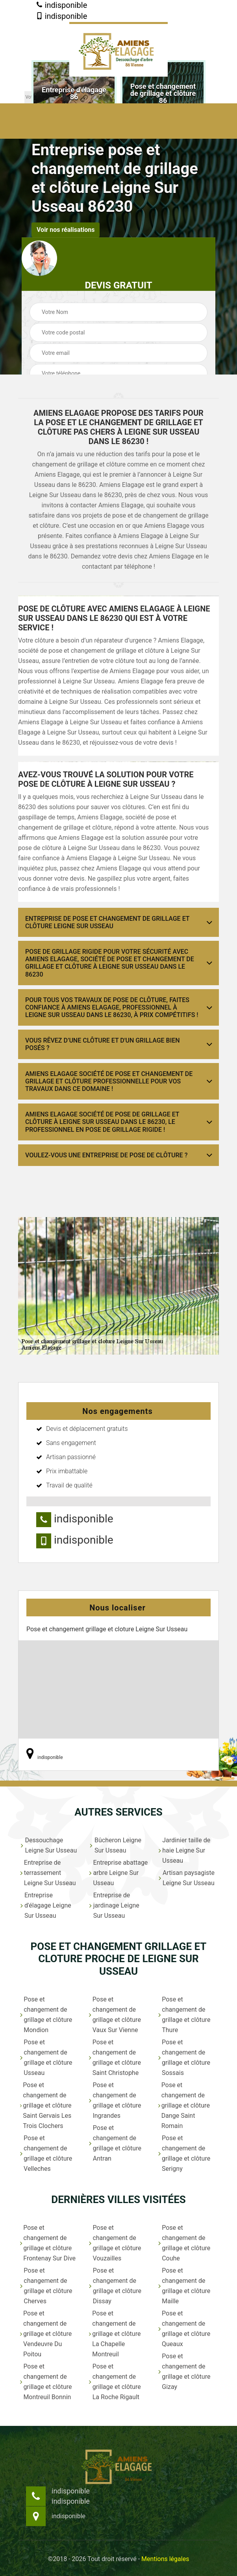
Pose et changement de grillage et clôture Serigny (184, 2153)
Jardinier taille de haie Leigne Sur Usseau (184, 1850)
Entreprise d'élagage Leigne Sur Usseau (45, 1905)
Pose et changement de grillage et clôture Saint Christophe (115, 2057)
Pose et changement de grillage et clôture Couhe (184, 2243)
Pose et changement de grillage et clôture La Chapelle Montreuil (115, 2334)
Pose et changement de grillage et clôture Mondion (46, 2015)
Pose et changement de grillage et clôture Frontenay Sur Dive (48, 2243)
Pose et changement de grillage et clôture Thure (184, 2015)
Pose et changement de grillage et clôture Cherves (46, 2286)
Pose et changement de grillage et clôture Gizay (184, 2371)
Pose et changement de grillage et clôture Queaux (184, 2329)
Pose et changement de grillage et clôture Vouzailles (115, 2243)
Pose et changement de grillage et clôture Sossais (184, 2057)
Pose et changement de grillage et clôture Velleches (46, 2153)
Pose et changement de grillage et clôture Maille (184, 2286)
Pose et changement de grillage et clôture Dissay (115, 2286)
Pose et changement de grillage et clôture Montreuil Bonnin (46, 2382)
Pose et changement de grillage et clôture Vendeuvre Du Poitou (46, 2334)
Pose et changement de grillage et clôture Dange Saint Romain (184, 2105)
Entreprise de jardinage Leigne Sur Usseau (114, 1905)
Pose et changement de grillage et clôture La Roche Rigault (115, 2382)
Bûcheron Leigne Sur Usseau (115, 1845)
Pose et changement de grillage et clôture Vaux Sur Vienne (115, 2015)
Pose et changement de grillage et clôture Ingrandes (115, 2100)
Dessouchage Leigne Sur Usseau (48, 1845)
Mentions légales (165, 2559)
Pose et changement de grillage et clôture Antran (115, 2143)
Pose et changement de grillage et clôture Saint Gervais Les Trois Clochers (45, 2105)
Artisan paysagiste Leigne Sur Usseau (186, 1878)
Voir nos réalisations (65, 229)
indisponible (61, 5)
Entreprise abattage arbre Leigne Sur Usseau (118, 1873)
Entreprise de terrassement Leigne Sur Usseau (48, 1873)
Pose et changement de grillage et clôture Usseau (46, 2057)
